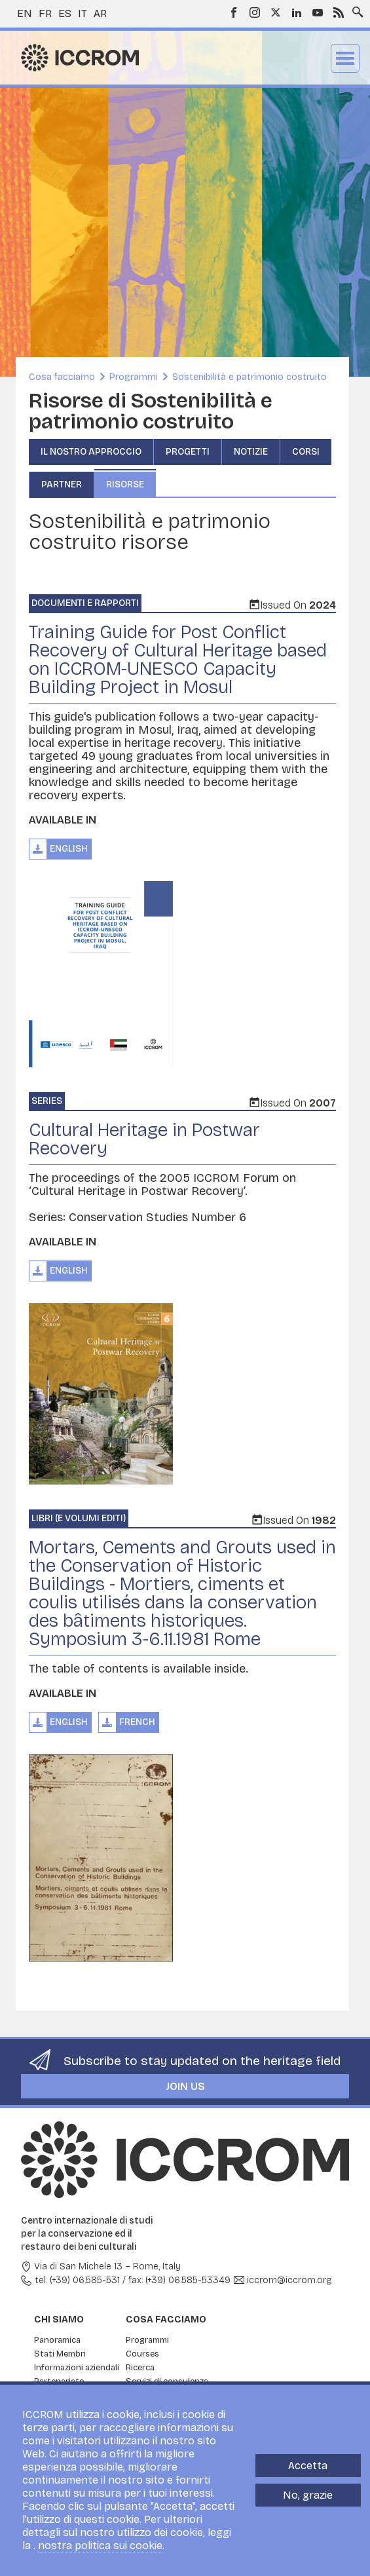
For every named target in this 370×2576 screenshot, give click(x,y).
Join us (185, 2086)
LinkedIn (296, 12)
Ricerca (140, 2367)
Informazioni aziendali (76, 2367)
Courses (142, 2354)
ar (100, 13)
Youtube (317, 12)
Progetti (188, 451)
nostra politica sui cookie (100, 2545)
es (64, 13)
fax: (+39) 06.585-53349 (179, 2280)
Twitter (275, 12)
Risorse (125, 484)
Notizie (251, 451)
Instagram (255, 12)
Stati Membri (60, 2354)
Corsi (306, 451)
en (24, 13)
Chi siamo (59, 2319)
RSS (338, 12)
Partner (61, 484)
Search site (355, 8)
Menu (345, 58)
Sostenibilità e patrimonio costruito (249, 377)
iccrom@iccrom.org (289, 2280)
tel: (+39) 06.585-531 (77, 2280)
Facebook (234, 12)
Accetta (307, 2465)
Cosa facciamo (62, 377)
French (137, 1722)
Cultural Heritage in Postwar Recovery (144, 1139)
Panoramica (57, 2340)
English (69, 848)
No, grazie (308, 2495)
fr (45, 13)
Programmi (133, 377)
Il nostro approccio (91, 451)
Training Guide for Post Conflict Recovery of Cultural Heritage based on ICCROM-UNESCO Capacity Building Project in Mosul (178, 659)
